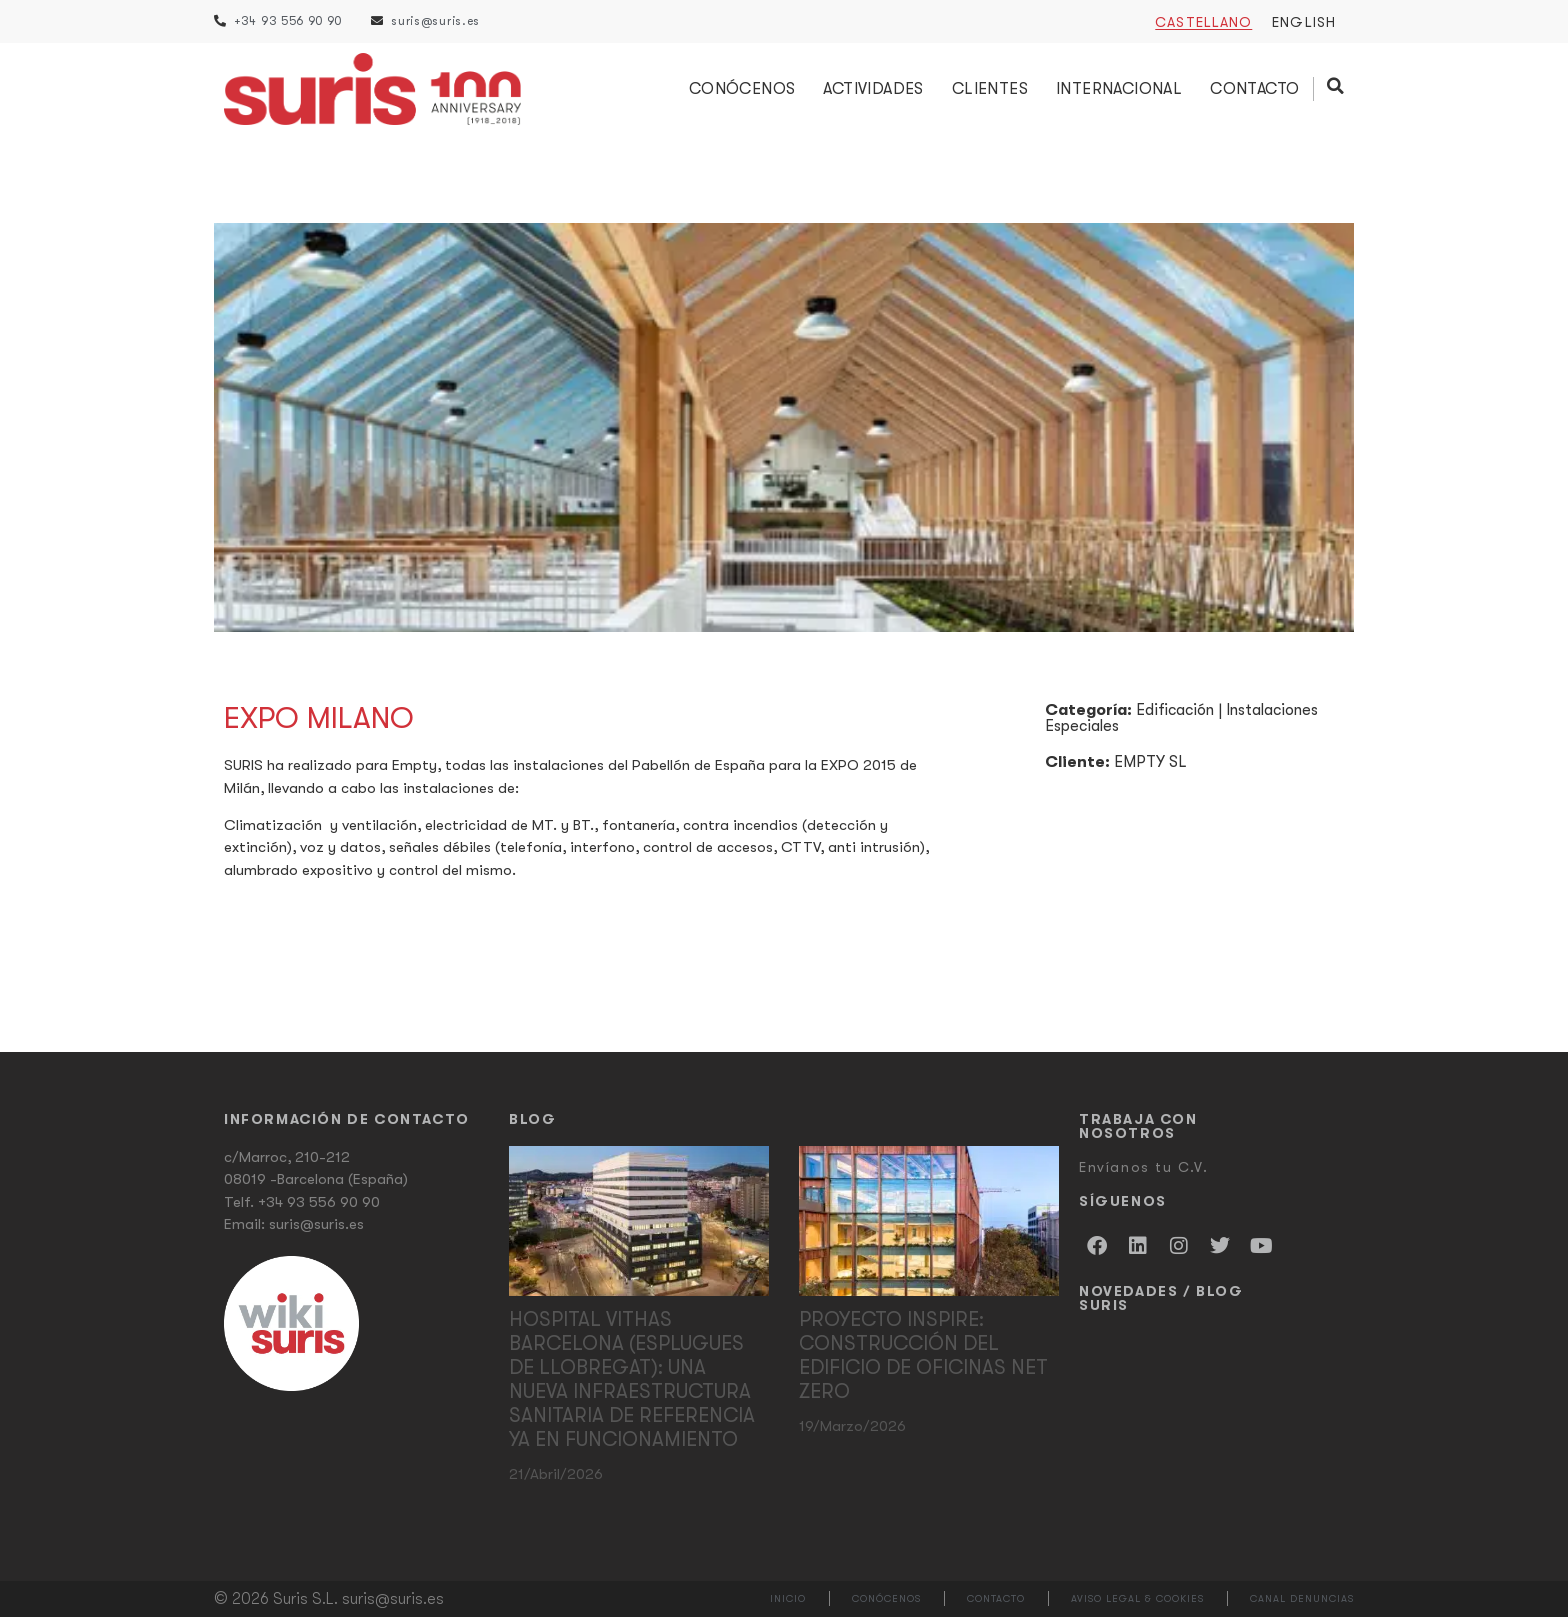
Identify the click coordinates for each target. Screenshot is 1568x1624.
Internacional (1121, 93)
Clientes (991, 93)
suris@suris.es (316, 1232)
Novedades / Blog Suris (1161, 1305)
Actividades (875, 93)
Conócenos (743, 93)
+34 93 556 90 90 (319, 1209)
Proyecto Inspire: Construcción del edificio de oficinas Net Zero (923, 1362)
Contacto (1256, 93)
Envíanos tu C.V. (1144, 1174)
